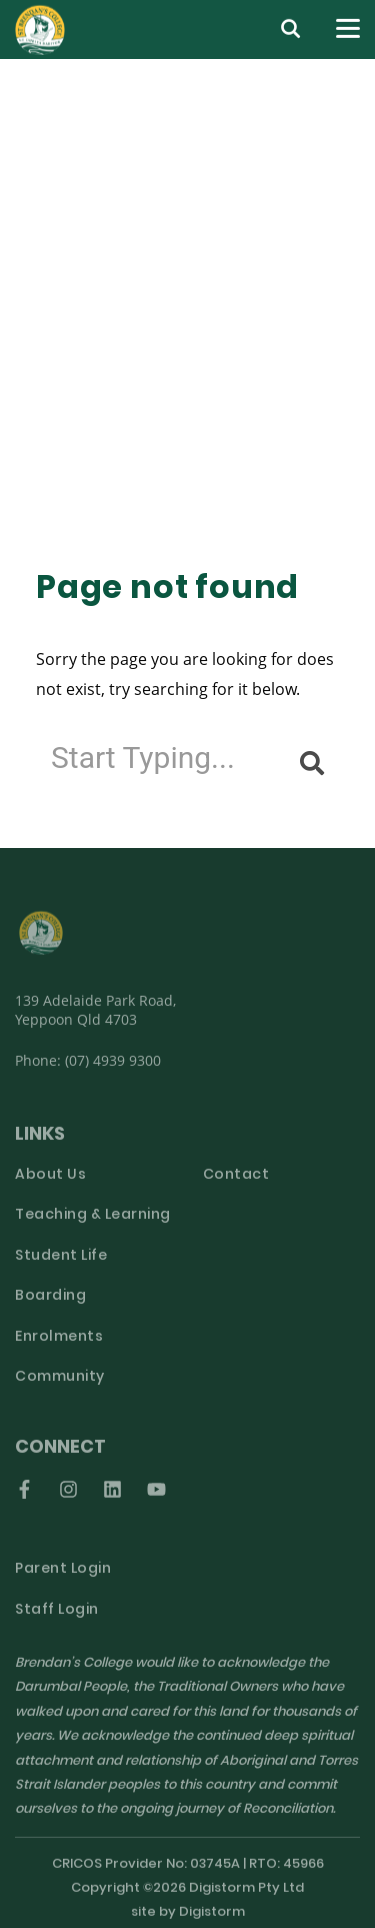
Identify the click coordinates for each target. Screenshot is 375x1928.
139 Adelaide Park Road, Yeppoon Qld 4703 (95, 1018)
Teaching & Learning (93, 1224)
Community (60, 1386)
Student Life (61, 1264)
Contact (236, 1183)
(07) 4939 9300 (113, 1068)
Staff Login (57, 1618)
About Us (50, 1183)
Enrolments (59, 1345)
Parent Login (63, 1578)
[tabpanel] (187, 292)
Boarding (50, 1305)
